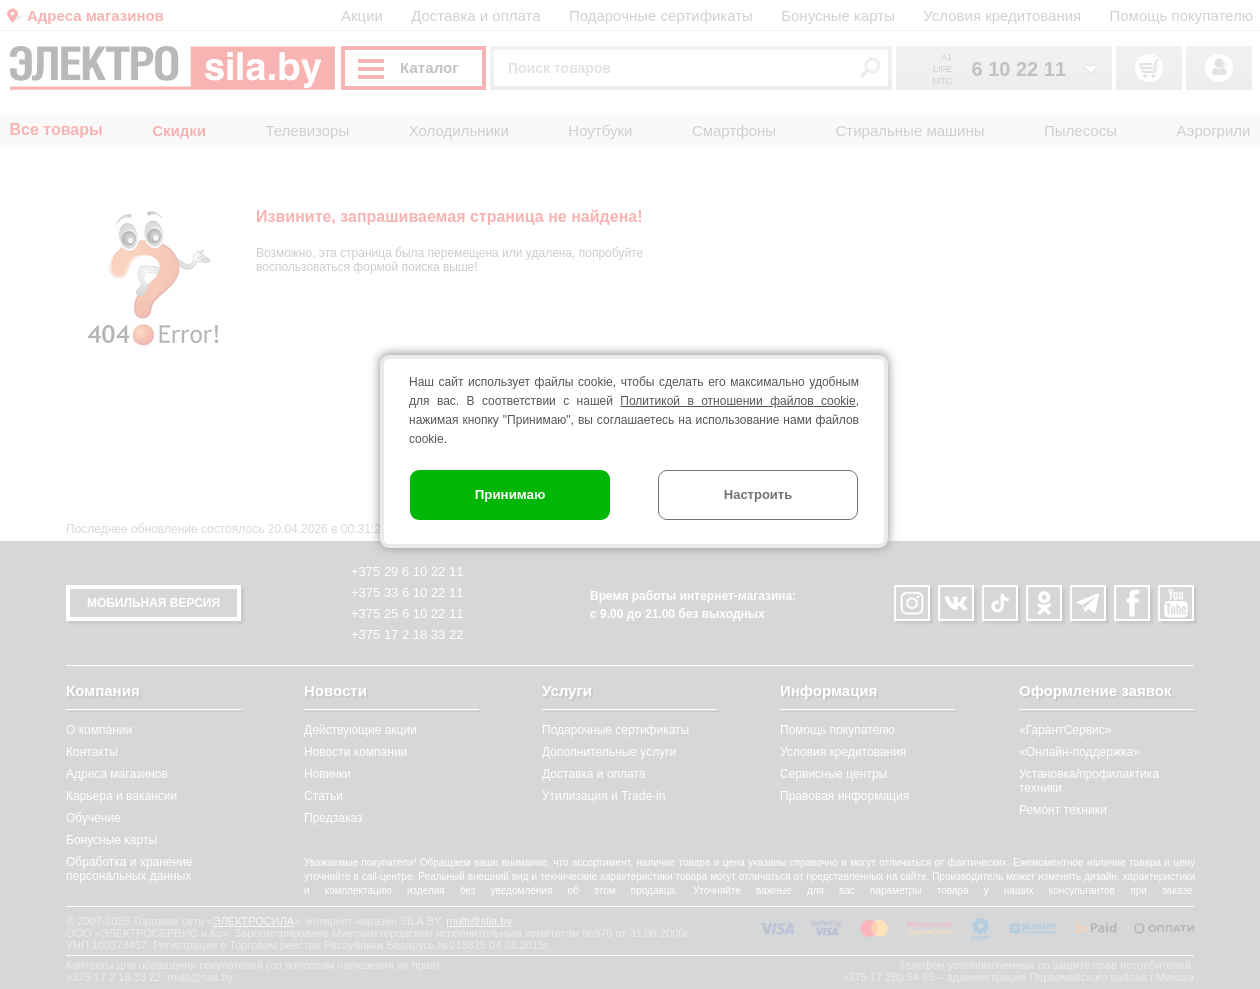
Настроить (758, 494)
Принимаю (510, 494)
